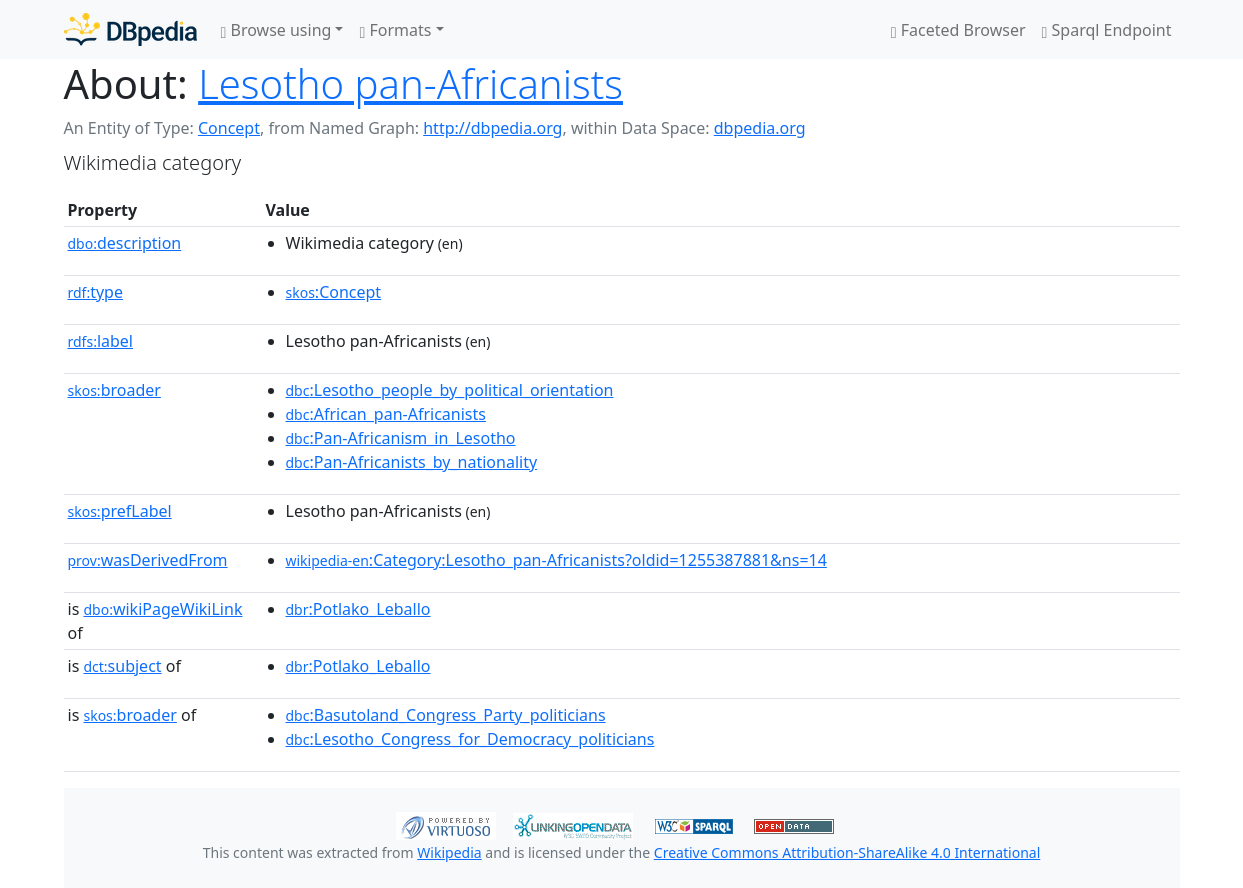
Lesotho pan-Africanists (410, 83)
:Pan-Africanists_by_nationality (412, 462)
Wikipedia (449, 852)
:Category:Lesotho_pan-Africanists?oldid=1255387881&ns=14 (556, 560)
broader (114, 390)
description (125, 243)
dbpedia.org (760, 128)
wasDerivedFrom (148, 560)
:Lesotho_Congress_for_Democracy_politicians (470, 739)
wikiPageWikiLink (162, 609)
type (96, 292)
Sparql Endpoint (1107, 30)
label (101, 341)
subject (122, 666)
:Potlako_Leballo (358, 609)
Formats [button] (395, 30)
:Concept (334, 292)
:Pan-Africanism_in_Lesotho (401, 438)
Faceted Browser (958, 30)
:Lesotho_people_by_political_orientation (450, 390)
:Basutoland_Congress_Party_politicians (446, 715)
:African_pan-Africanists (386, 414)
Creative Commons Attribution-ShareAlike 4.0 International (847, 852)
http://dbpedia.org (492, 128)
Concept (229, 128)
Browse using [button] (276, 30)
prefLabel (120, 511)
